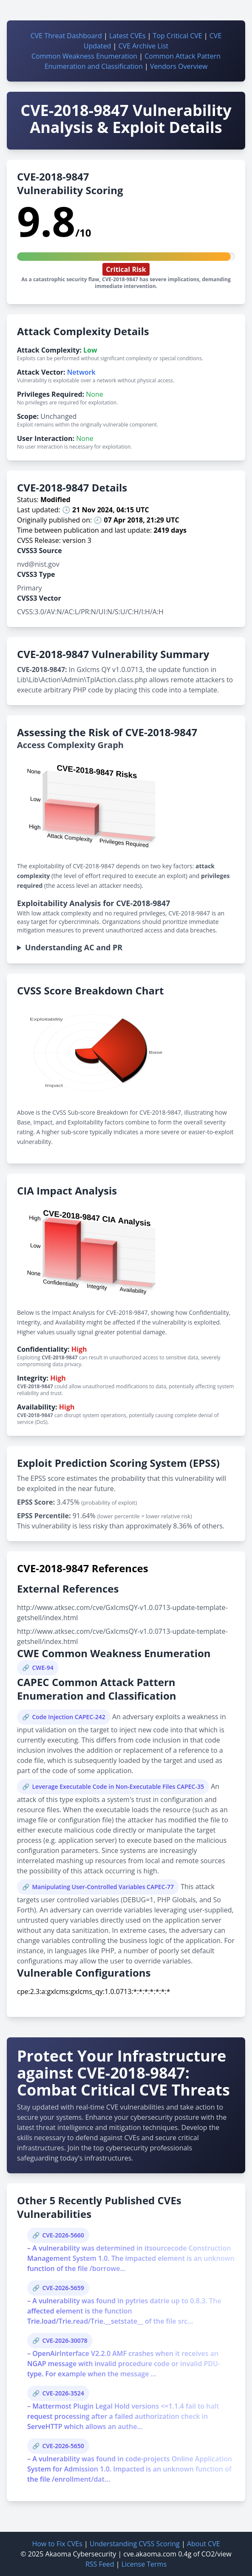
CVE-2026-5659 (63, 2288)
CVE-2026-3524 (63, 2393)
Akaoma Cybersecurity (80, 2554)
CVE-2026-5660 (63, 2235)
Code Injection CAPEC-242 (68, 1717)
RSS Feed (99, 2564)
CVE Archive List (144, 46)
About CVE (203, 2543)
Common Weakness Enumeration (84, 56)
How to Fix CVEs (57, 2543)
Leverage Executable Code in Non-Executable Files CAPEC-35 (118, 1786)
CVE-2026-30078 (64, 2340)
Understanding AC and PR (73, 947)
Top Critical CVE (177, 35)
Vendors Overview (178, 66)
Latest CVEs (127, 35)
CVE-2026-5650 (63, 2446)
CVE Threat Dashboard (66, 35)
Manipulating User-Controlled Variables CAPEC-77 (103, 1887)
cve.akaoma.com (149, 2554)
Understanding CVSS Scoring (135, 2543)
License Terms (144, 2564)
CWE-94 (42, 1668)
